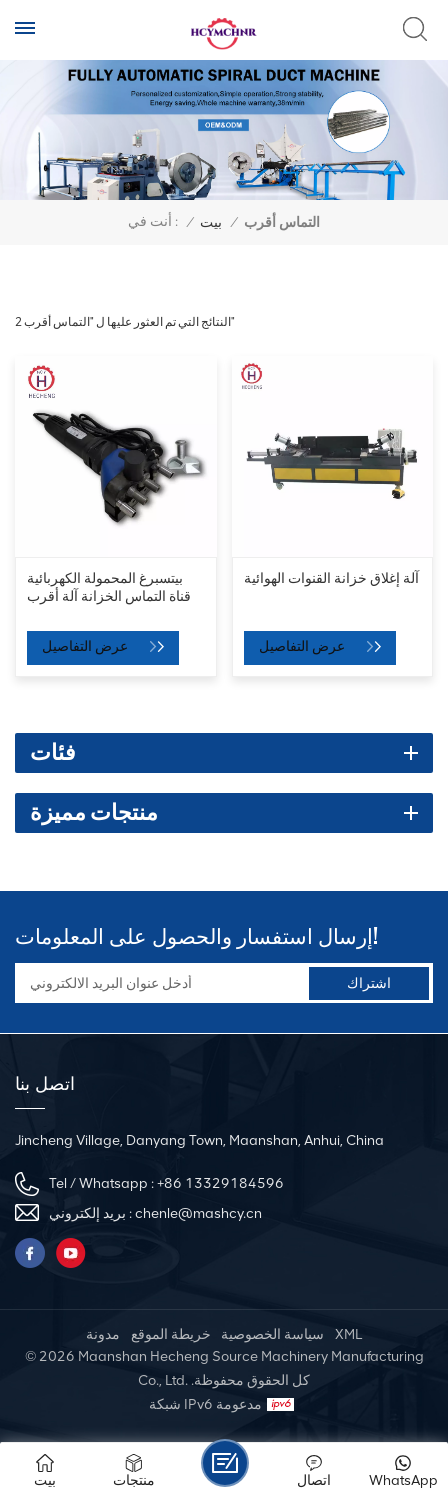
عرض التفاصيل (86, 646)
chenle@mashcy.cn (198, 1213)
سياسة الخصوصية (272, 1334)
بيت (211, 222)
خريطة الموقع (171, 1334)
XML (348, 1334)
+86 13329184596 (220, 1183)
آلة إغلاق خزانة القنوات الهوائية (331, 578)
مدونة (103, 1334)
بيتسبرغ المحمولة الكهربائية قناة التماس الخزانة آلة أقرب (109, 587)
